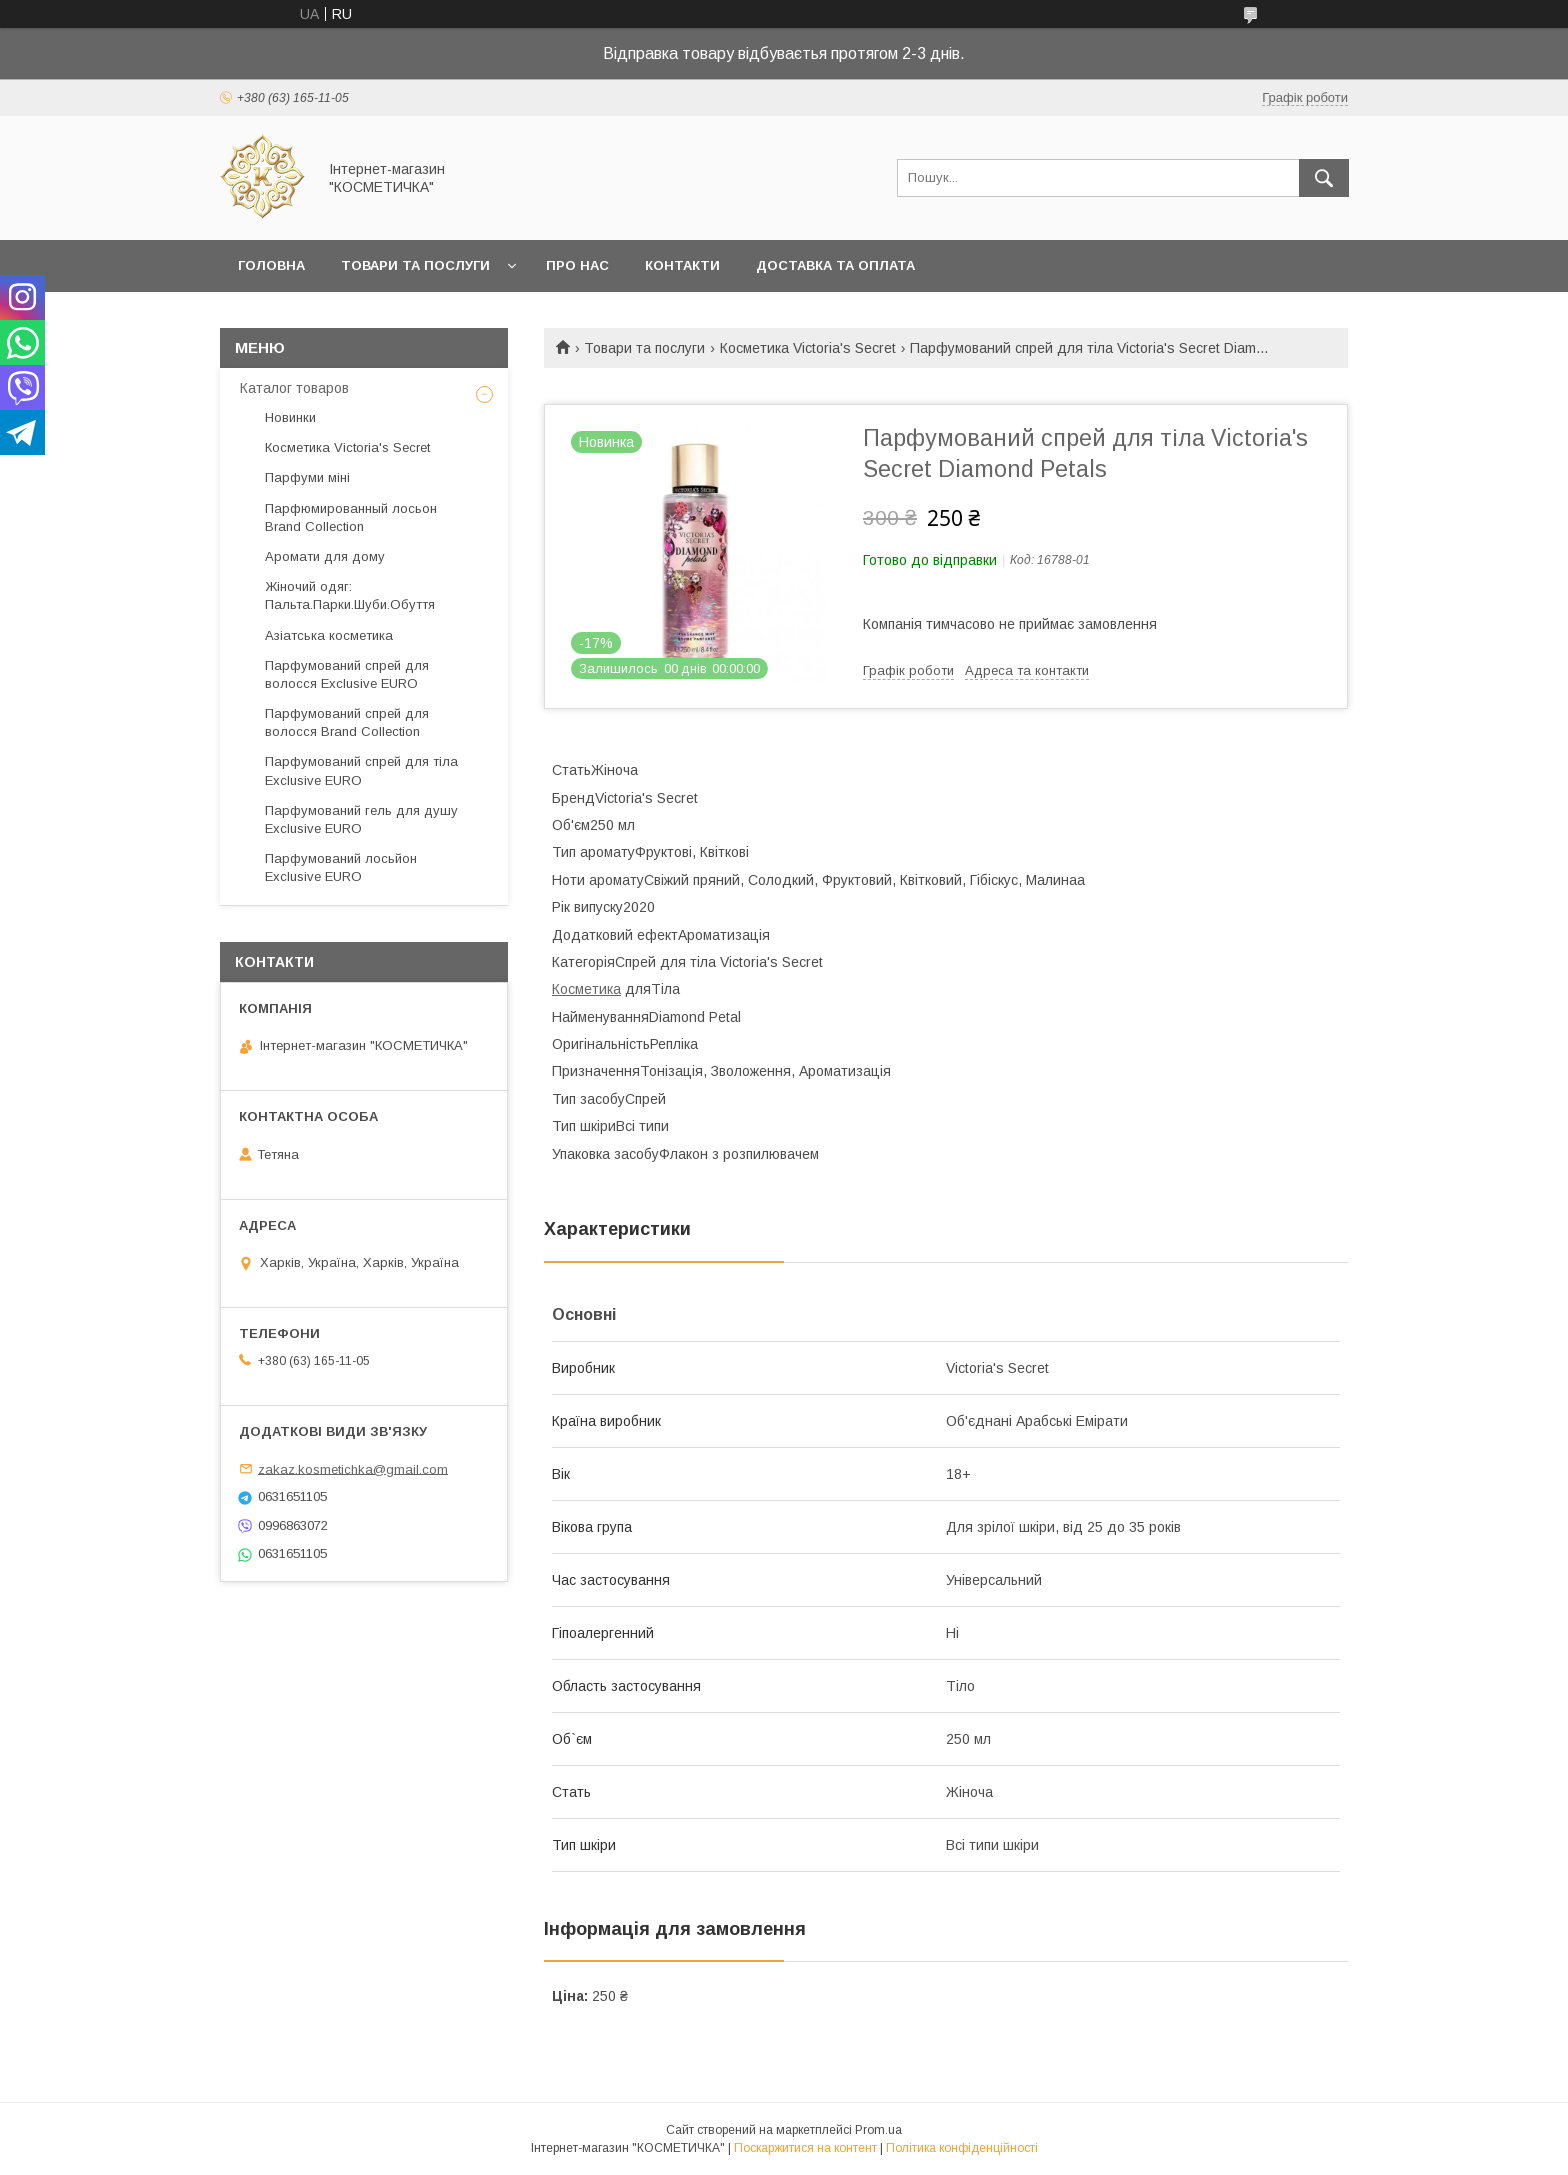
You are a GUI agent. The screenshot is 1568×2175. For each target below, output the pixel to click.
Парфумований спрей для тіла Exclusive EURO (361, 770)
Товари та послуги (415, 265)
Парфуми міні (307, 477)
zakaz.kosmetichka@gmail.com (353, 1468)
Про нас (577, 265)
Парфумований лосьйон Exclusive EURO (341, 867)
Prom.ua (878, 2130)
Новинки (290, 417)
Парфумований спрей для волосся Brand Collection (347, 722)
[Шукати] (1324, 178)
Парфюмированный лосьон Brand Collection (351, 517)
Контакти (682, 265)
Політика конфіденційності (962, 2148)
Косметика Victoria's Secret (808, 348)
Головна (271, 265)
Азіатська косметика (329, 635)
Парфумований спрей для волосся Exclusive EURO (347, 674)
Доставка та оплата (835, 265)
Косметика (586, 989)
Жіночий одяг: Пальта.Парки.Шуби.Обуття (350, 595)
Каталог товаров (294, 388)
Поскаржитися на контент (805, 2148)
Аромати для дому (325, 556)
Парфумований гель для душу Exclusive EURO (361, 819)
